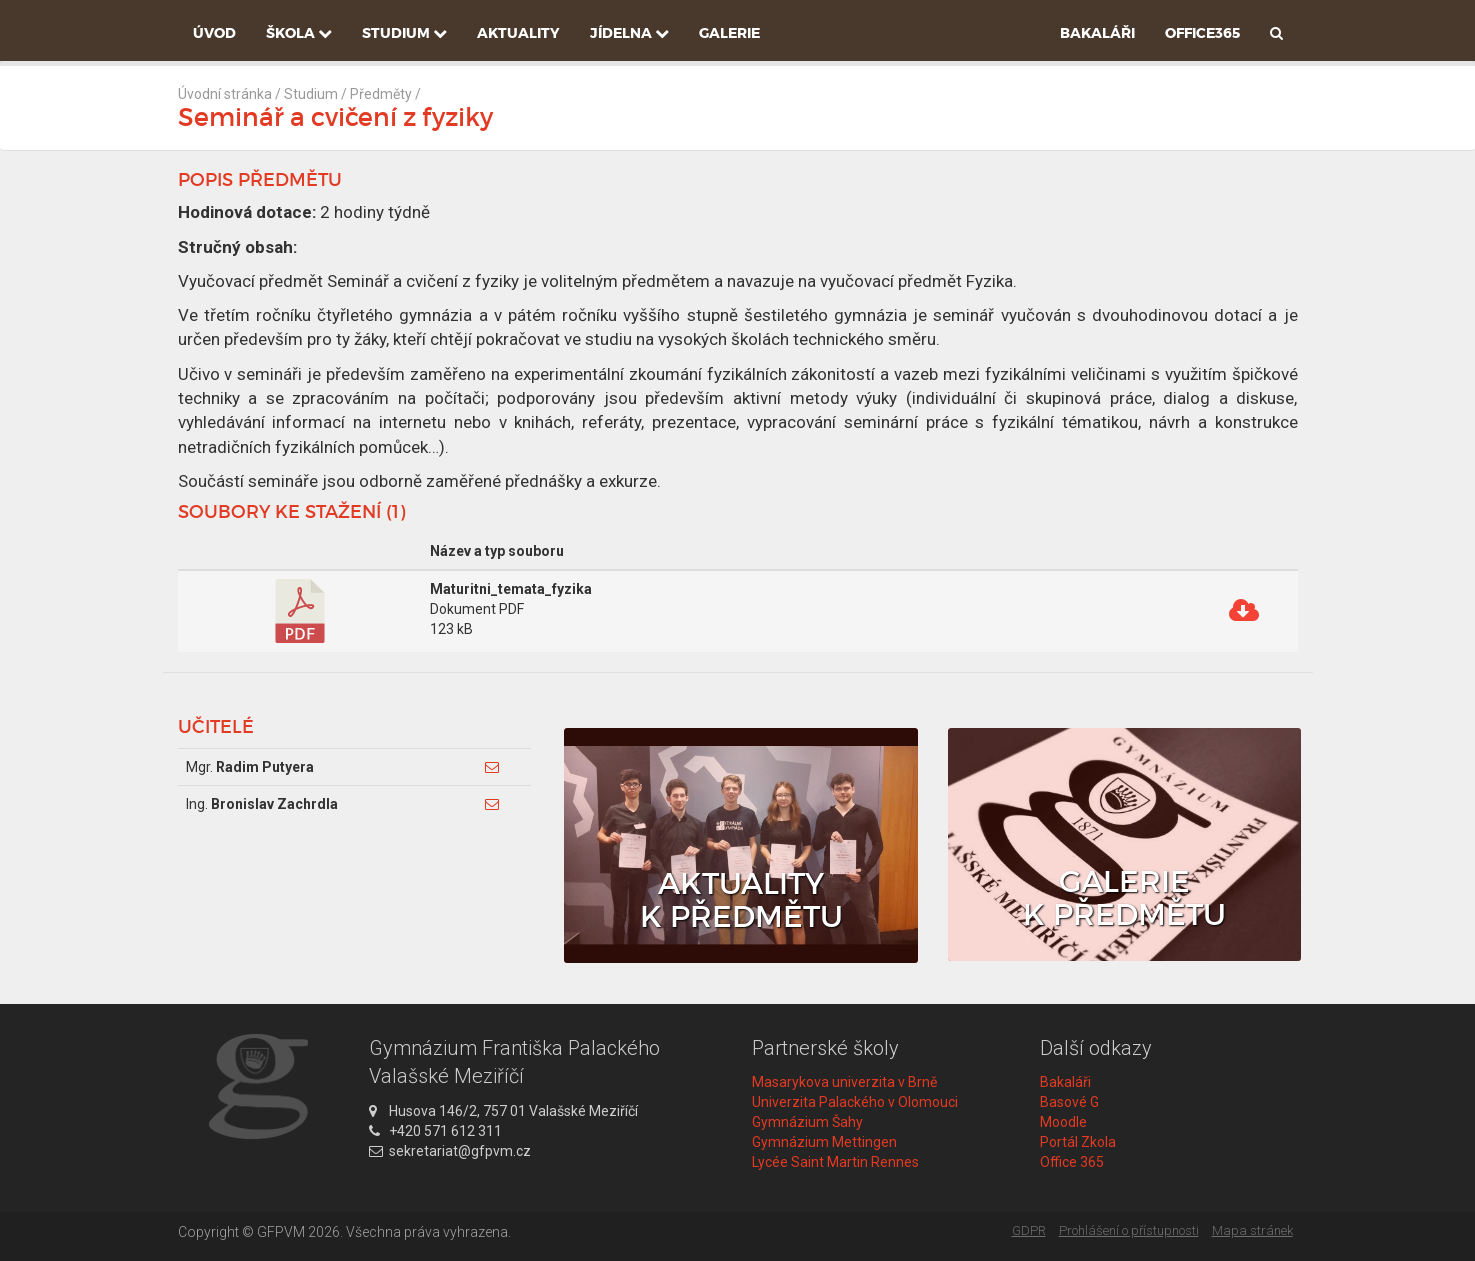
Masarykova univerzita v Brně (844, 1082)
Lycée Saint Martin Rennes (835, 1162)
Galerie (729, 33)
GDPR (1029, 1230)
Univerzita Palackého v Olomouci (855, 1102)
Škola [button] (299, 33)
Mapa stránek (1252, 1230)
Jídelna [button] (629, 33)
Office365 (1202, 33)
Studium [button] (404, 33)
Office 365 (1072, 1162)
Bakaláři (1097, 33)
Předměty (381, 94)
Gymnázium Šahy (807, 1122)
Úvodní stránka (225, 94)
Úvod (214, 33)
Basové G (1069, 1102)
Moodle (1063, 1122)
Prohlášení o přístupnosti (1129, 1230)
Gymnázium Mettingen (824, 1142)
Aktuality (518, 33)
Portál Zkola (1078, 1142)
